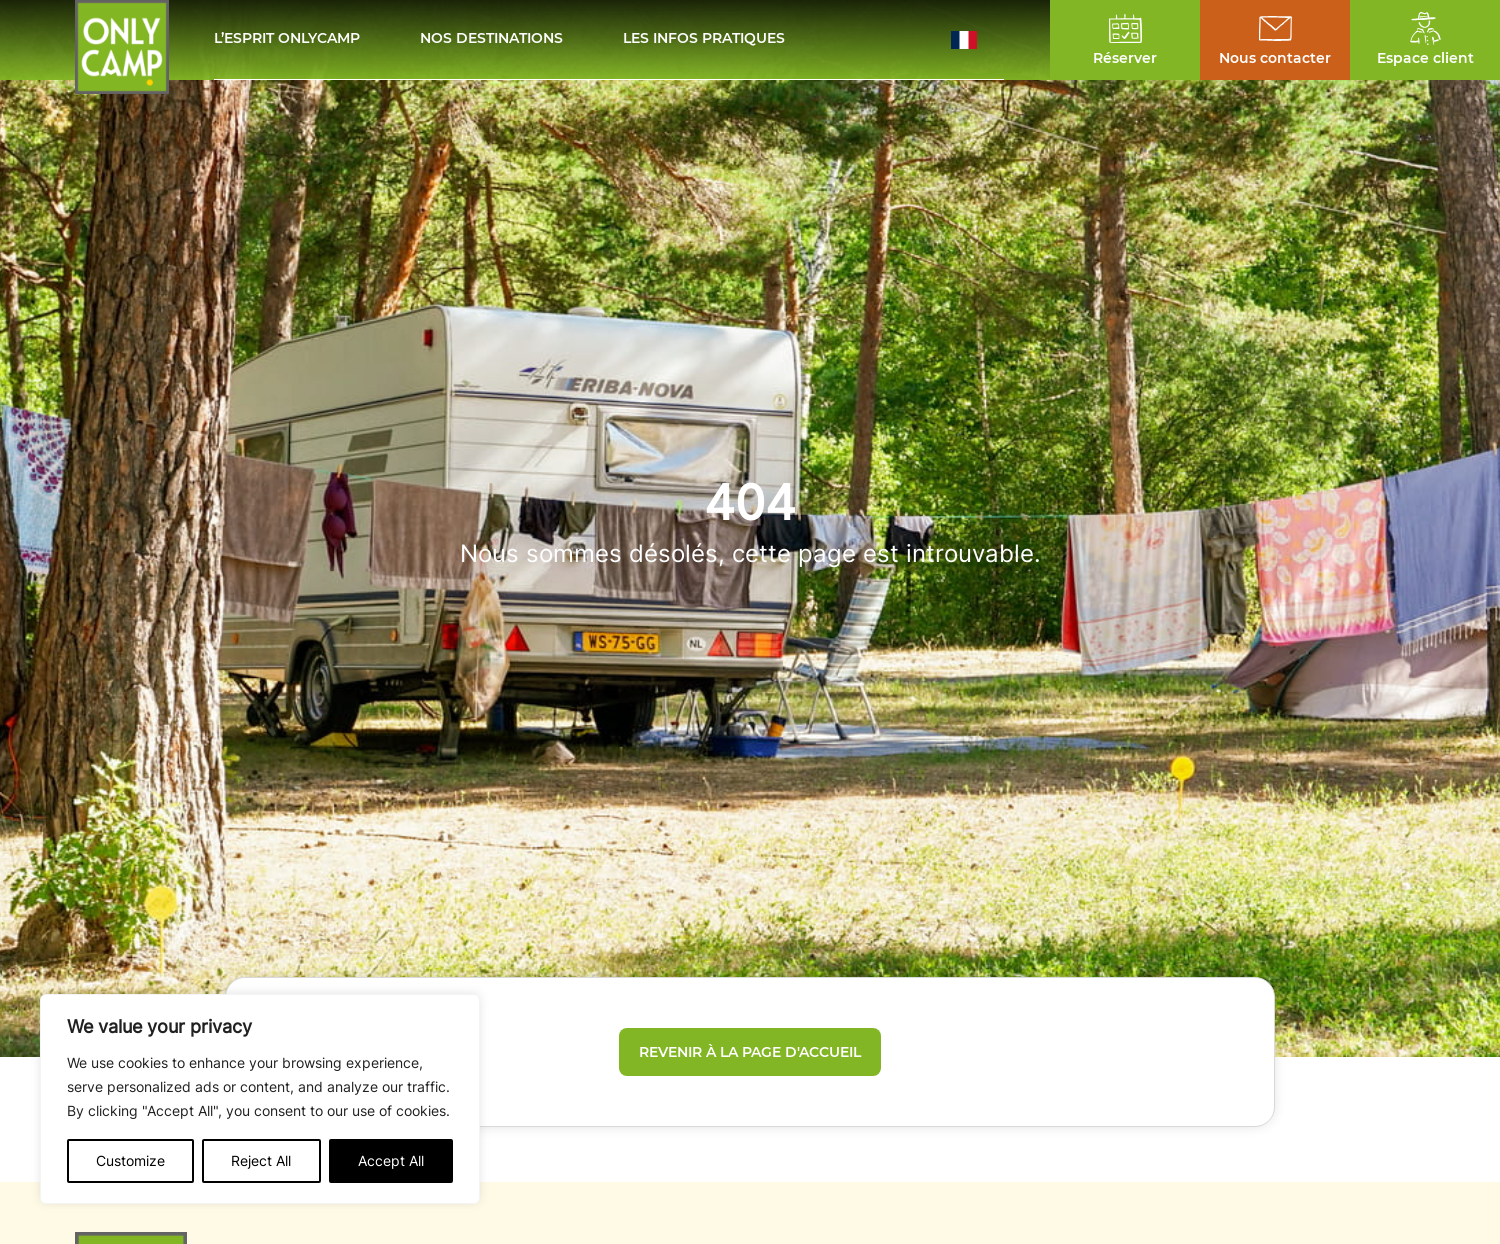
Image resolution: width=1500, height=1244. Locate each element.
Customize (130, 1160)
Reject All (261, 1160)
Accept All (391, 1160)
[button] (977, 40)
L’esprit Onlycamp (287, 39)
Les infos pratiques (704, 39)
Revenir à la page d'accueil (750, 1052)
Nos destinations (491, 39)
